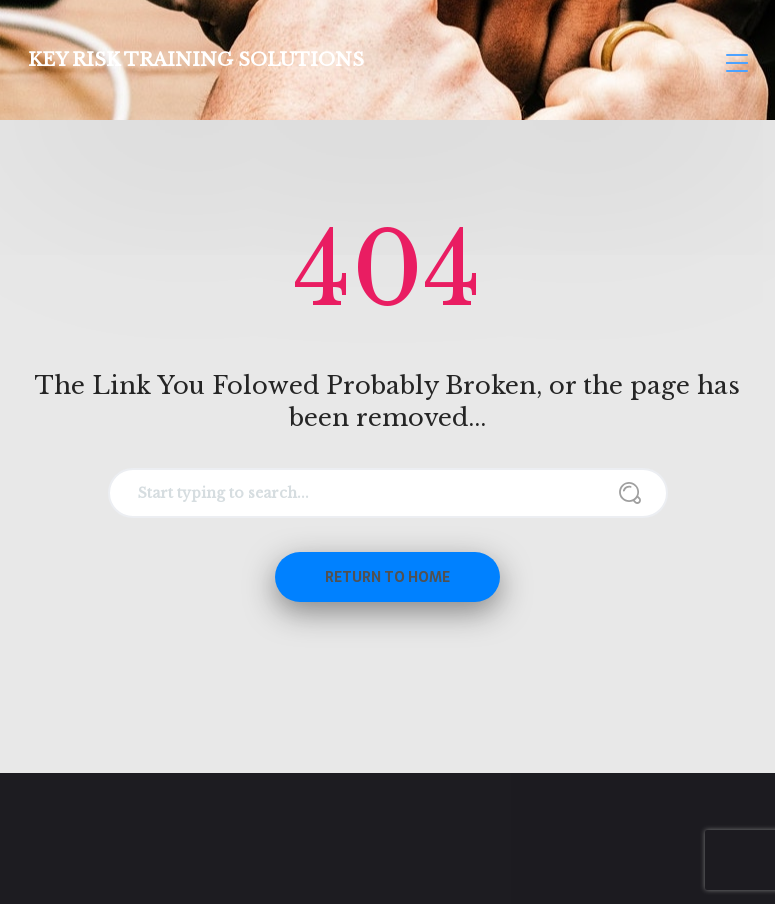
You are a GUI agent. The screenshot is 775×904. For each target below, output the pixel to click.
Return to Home (387, 577)
